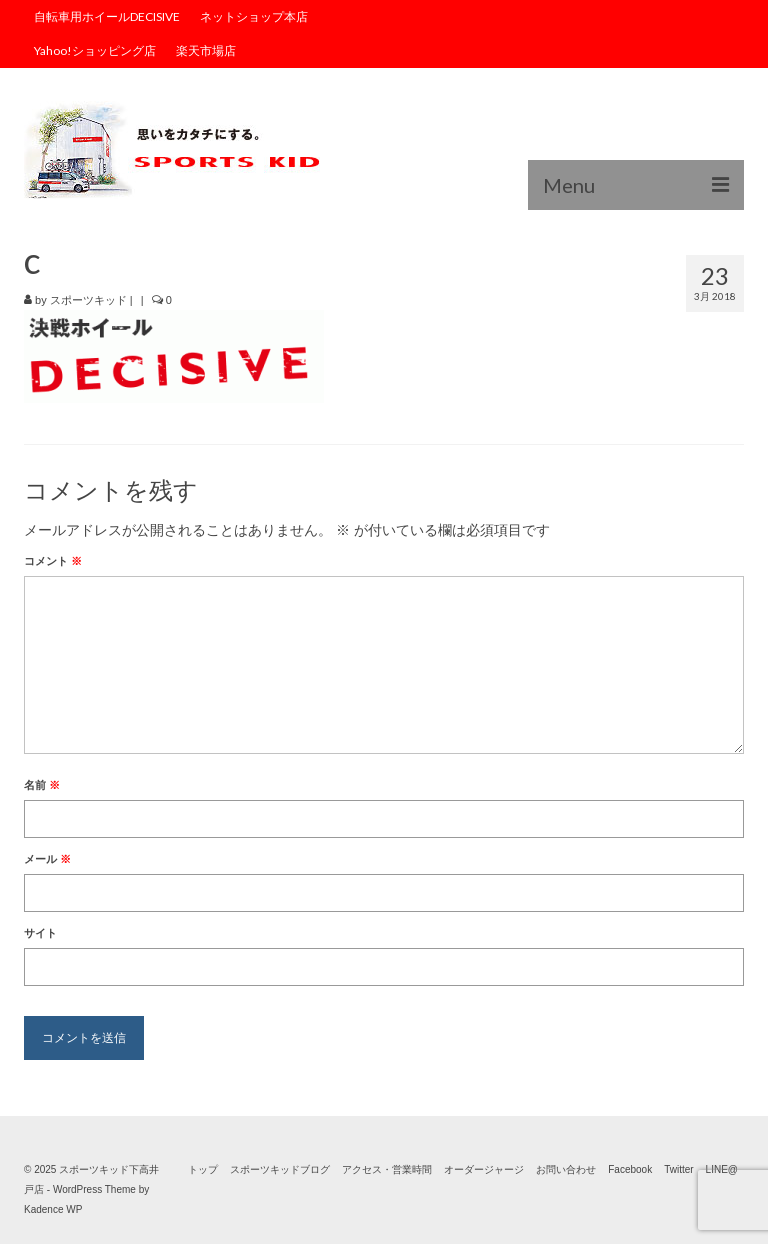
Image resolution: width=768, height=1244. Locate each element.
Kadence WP (53, 1209)
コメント (53, 561)
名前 (42, 785)
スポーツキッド (88, 300)
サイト (40, 933)
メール (47, 859)
